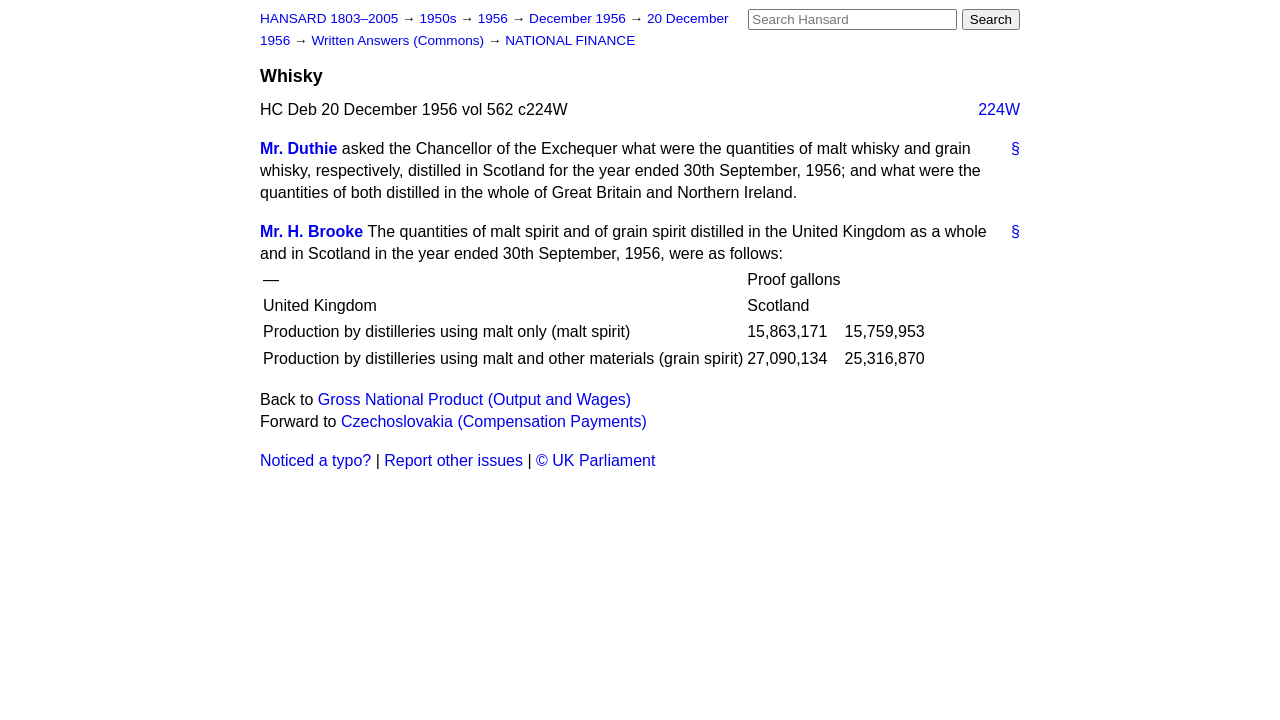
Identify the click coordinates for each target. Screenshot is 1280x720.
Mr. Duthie (298, 148)
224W (999, 109)
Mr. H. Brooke (311, 231)
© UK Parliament (595, 460)
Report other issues (453, 460)
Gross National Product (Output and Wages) (474, 399)
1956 (495, 18)
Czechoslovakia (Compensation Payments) (494, 421)
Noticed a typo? (315, 460)
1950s (439, 18)
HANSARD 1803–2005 (329, 18)
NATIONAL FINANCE (570, 40)
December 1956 (579, 18)
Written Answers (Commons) (399, 40)
